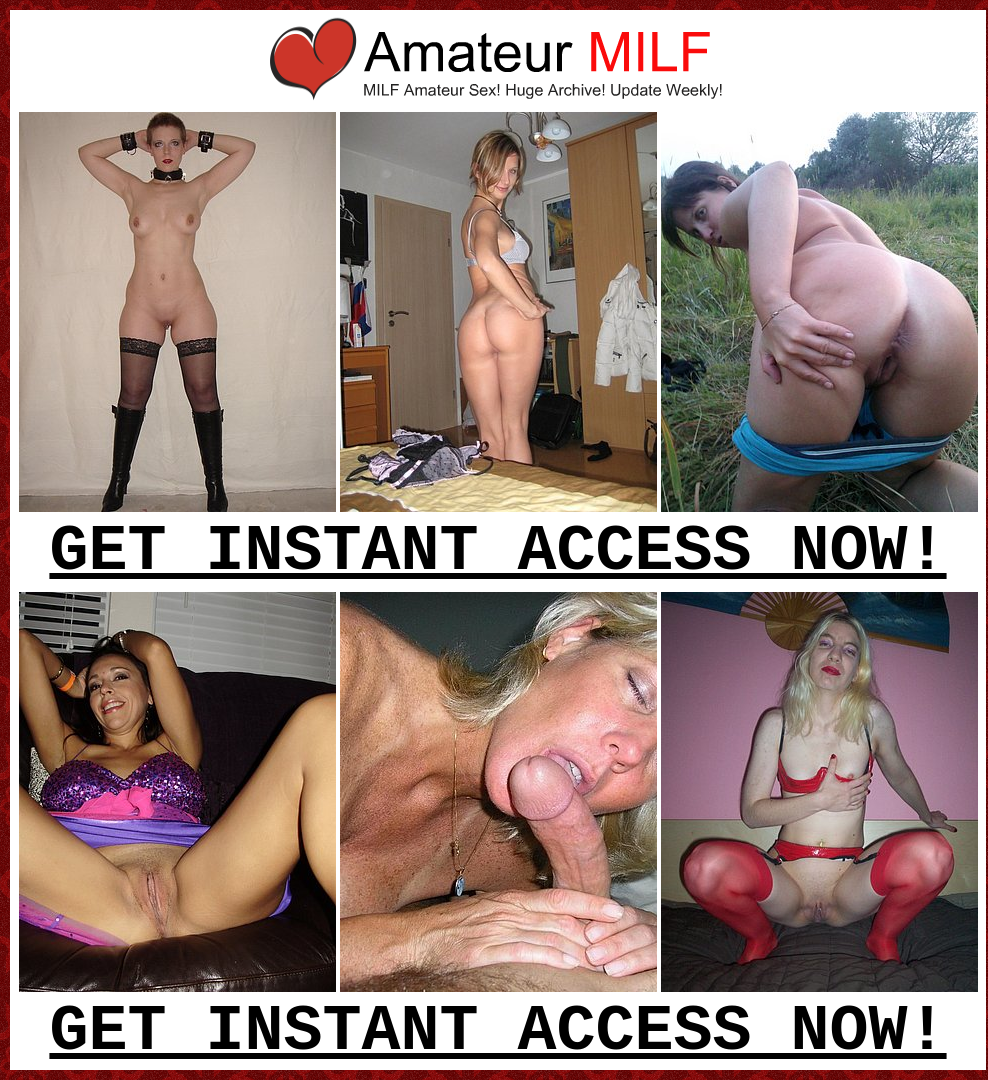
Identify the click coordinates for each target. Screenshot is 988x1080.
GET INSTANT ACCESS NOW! (497, 552)
